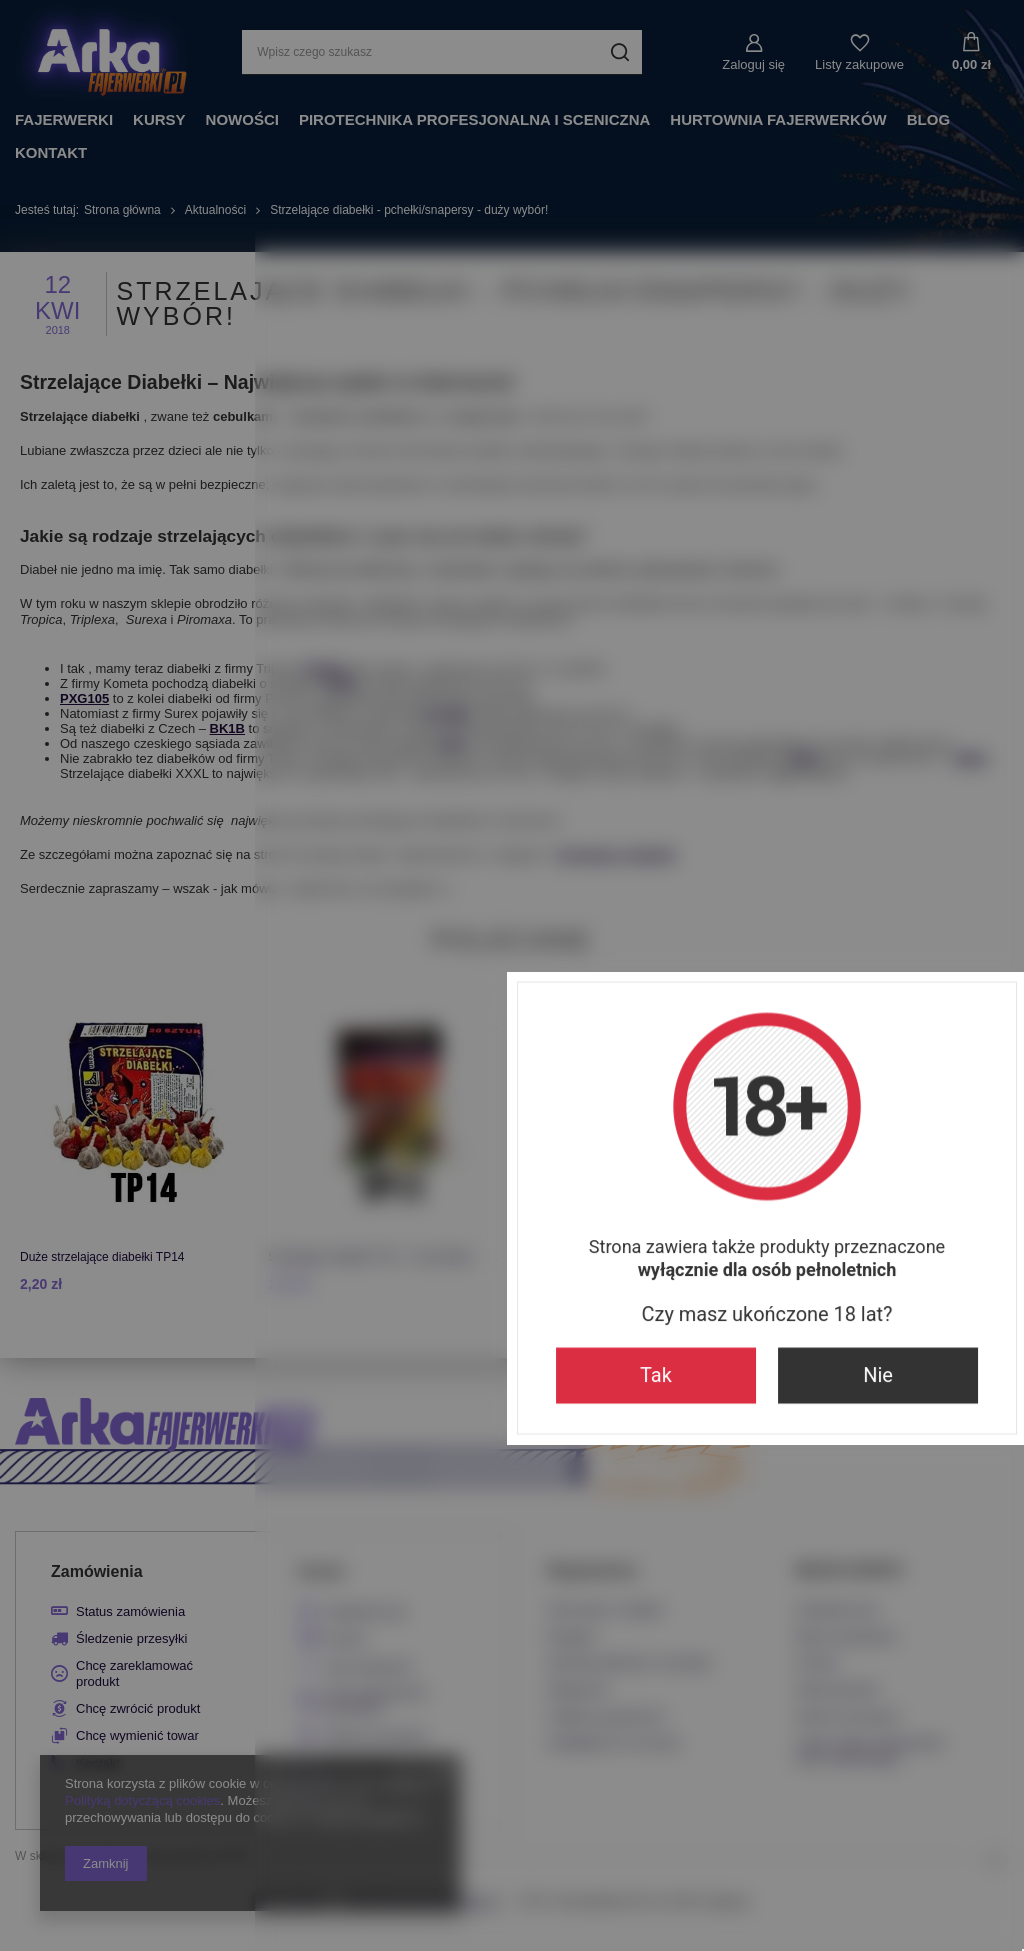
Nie (623, 1146)
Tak (401, 1146)
